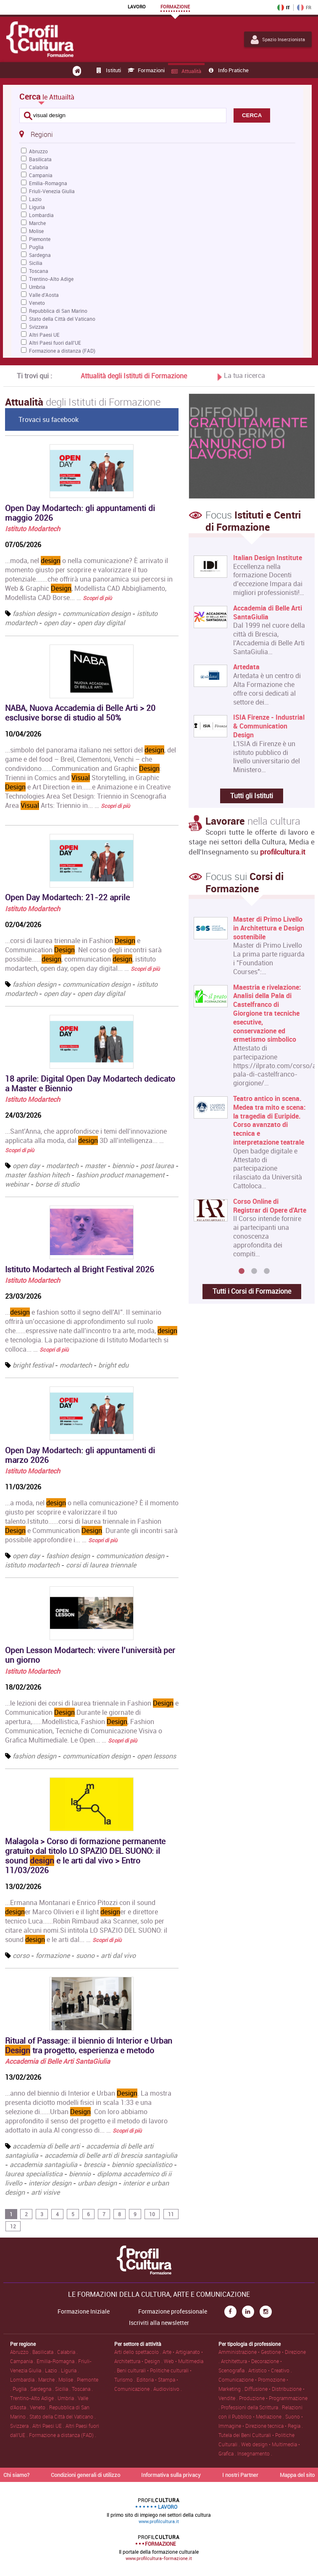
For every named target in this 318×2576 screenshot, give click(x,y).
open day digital (101, 622)
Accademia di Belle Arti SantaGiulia (57, 2061)
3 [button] (267, 1271)
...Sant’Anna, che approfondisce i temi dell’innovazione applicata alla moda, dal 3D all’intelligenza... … (86, 1140)
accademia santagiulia (43, 2164)
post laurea (157, 1165)
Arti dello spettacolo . (138, 2351)
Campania (41, 175)
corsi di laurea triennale (101, 1565)
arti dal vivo (118, 1955)
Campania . (23, 2361)
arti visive (45, 2192)
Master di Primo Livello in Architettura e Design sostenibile (268, 928)
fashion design (34, 613)
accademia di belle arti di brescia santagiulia (111, 2155)
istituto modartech (32, 1565)
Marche (37, 223)
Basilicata (40, 159)
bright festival (33, 1365)
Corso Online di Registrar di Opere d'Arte (269, 1205)
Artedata (246, 667)
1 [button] (241, 1271)
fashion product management (120, 1174)
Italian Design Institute (267, 557)
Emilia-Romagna (48, 183)
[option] (250, 1090)
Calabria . (67, 2351)
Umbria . (68, 2398)
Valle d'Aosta (44, 294)
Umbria (37, 286)
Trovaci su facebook (48, 419)
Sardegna (40, 255)
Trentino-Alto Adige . (34, 2398)
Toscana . (82, 2388)
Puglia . (21, 2388)
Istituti (108, 70)
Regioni (36, 133)
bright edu (113, 1365)
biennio (123, 1165)
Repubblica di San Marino (58, 310)
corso (21, 1955)
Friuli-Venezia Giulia (52, 191)
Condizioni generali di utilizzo (85, 2475)
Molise (36, 231)
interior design (50, 2183)
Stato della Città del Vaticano (62, 318)
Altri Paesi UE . (49, 2425)
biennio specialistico (142, 2164)
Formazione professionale (172, 2311)
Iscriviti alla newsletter (159, 2323)
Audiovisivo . (167, 2388)
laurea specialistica (34, 2173)
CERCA (252, 115)
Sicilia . (63, 2388)
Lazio (35, 199)
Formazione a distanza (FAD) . (62, 2435)
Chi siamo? (16, 2475)
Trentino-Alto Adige (51, 278)
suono (85, 1955)
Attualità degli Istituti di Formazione (134, 375)
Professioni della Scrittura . (251, 2407)
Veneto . (39, 2407)
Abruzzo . (21, 2351)
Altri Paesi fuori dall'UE (55, 342)
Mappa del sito (297, 2475)
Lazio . (53, 2370)
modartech (62, 1165)
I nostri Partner (240, 2475)
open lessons (156, 1756)
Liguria (37, 207)
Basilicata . (44, 2351)
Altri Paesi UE (44, 334)
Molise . (67, 2379)
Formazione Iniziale (84, 2311)
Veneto (37, 302)
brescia (94, 2164)
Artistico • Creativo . (270, 2370)
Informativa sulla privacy (171, 2475)
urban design (97, 2183)
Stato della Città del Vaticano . (62, 2416)
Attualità (185, 71)
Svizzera (38, 326)
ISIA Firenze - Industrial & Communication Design (269, 726)
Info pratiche (228, 70)
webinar (17, 1184)
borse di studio (57, 1184)
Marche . (48, 2379)
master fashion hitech (37, 1174)
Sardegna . (42, 2388)
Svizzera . (21, 2425)
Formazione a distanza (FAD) (62, 350)
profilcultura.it (282, 852)
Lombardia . (24, 2379)
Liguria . (70, 2370)
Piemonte (39, 239)
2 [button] (254, 1271)
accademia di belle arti (46, 2146)
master (95, 1165)
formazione (53, 1955)
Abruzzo (38, 151)
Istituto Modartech (32, 528)
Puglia (36, 247)
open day (57, 622)
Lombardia (41, 215)
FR (304, 7)
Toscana (38, 270)
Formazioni (145, 70)
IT (283, 7)
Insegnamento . (254, 2453)
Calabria (38, 167)
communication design (97, 613)
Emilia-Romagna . (57, 2361)
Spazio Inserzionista (278, 39)
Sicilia (35, 262)
